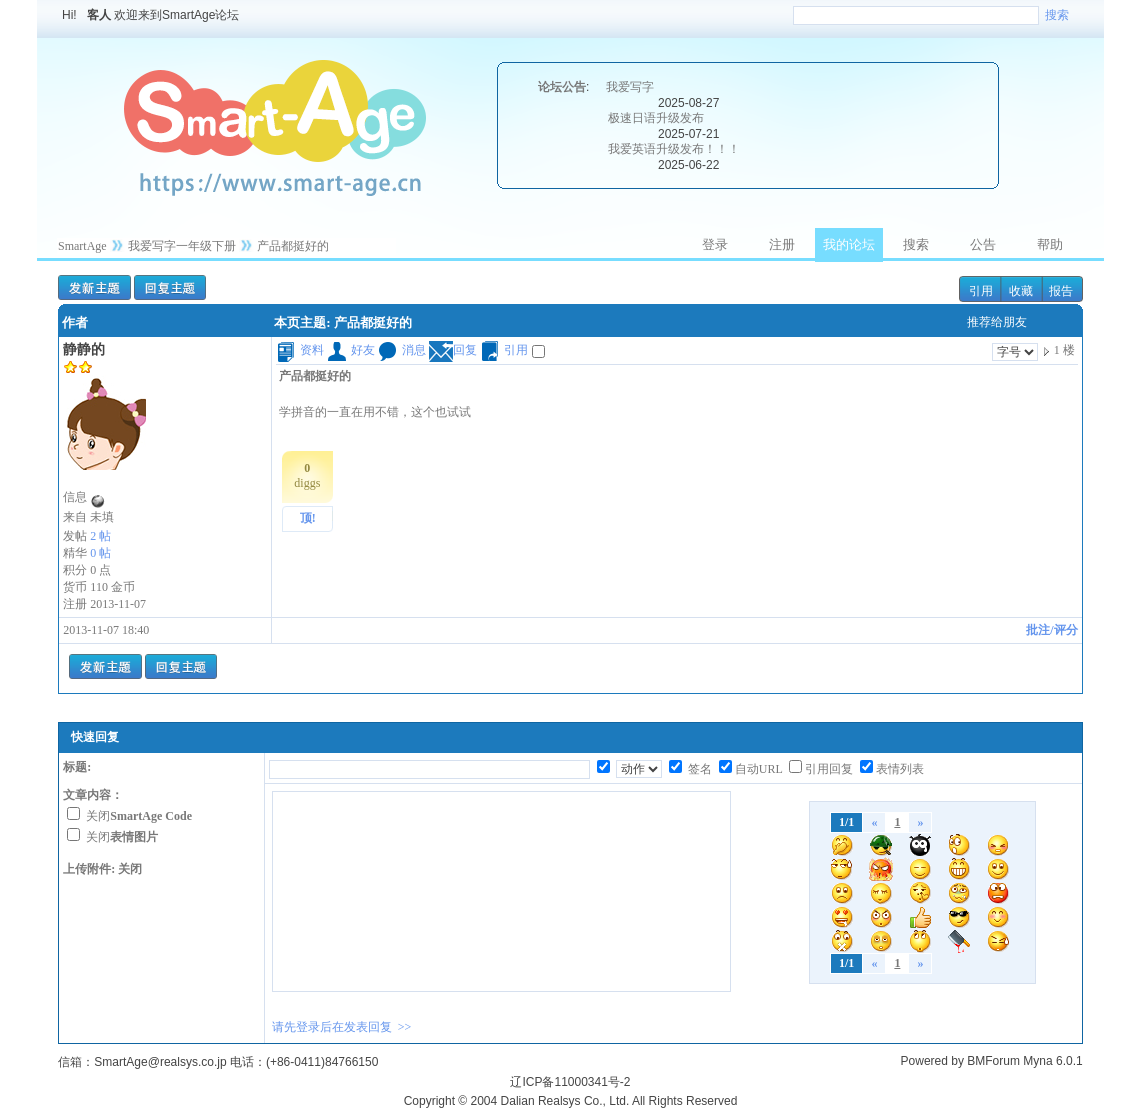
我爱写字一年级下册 (182, 246)
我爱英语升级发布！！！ (674, 149)
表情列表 (900, 769)
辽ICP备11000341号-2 (570, 1082)
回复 (453, 350)
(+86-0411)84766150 (322, 1062)
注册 (782, 244)
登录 (715, 244)
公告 (983, 244)
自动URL (759, 769)
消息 (402, 350)
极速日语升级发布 (656, 118)
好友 (351, 350)
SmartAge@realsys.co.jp (160, 1062)
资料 (300, 350)
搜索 (1057, 15)
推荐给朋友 (997, 322)
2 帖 (100, 536)
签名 (698, 769)
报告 (1061, 291)
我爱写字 (630, 87)
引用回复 (829, 769)
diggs (307, 475)
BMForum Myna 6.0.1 (1024, 1061)
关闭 (139, 816)
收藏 (1021, 291)
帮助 (1050, 244)
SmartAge (82, 246)
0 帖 (100, 553)
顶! (308, 518)
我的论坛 (849, 244)
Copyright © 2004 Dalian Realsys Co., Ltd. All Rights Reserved (571, 1101)
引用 (981, 291)
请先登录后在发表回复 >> (342, 1027)
